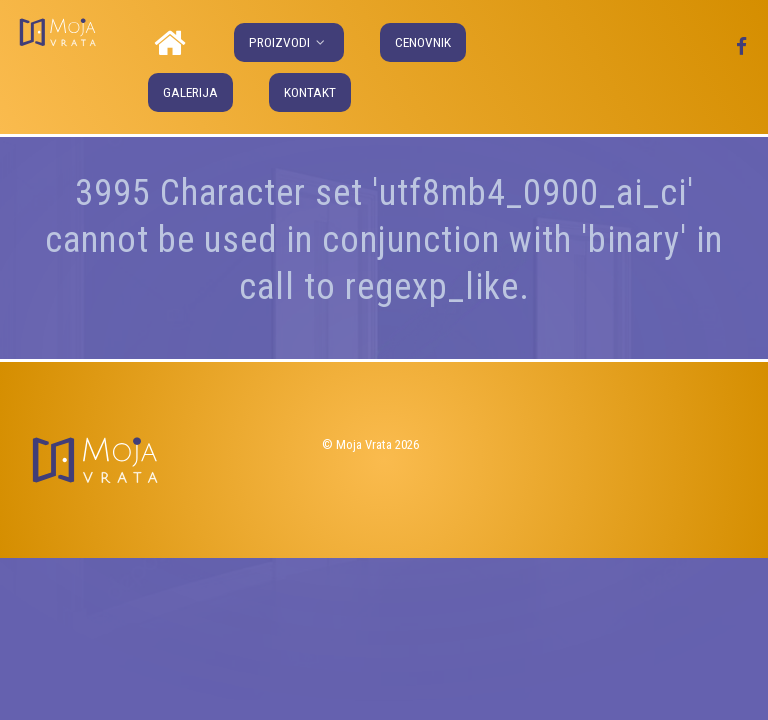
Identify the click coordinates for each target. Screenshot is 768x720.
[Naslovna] (173, 44)
